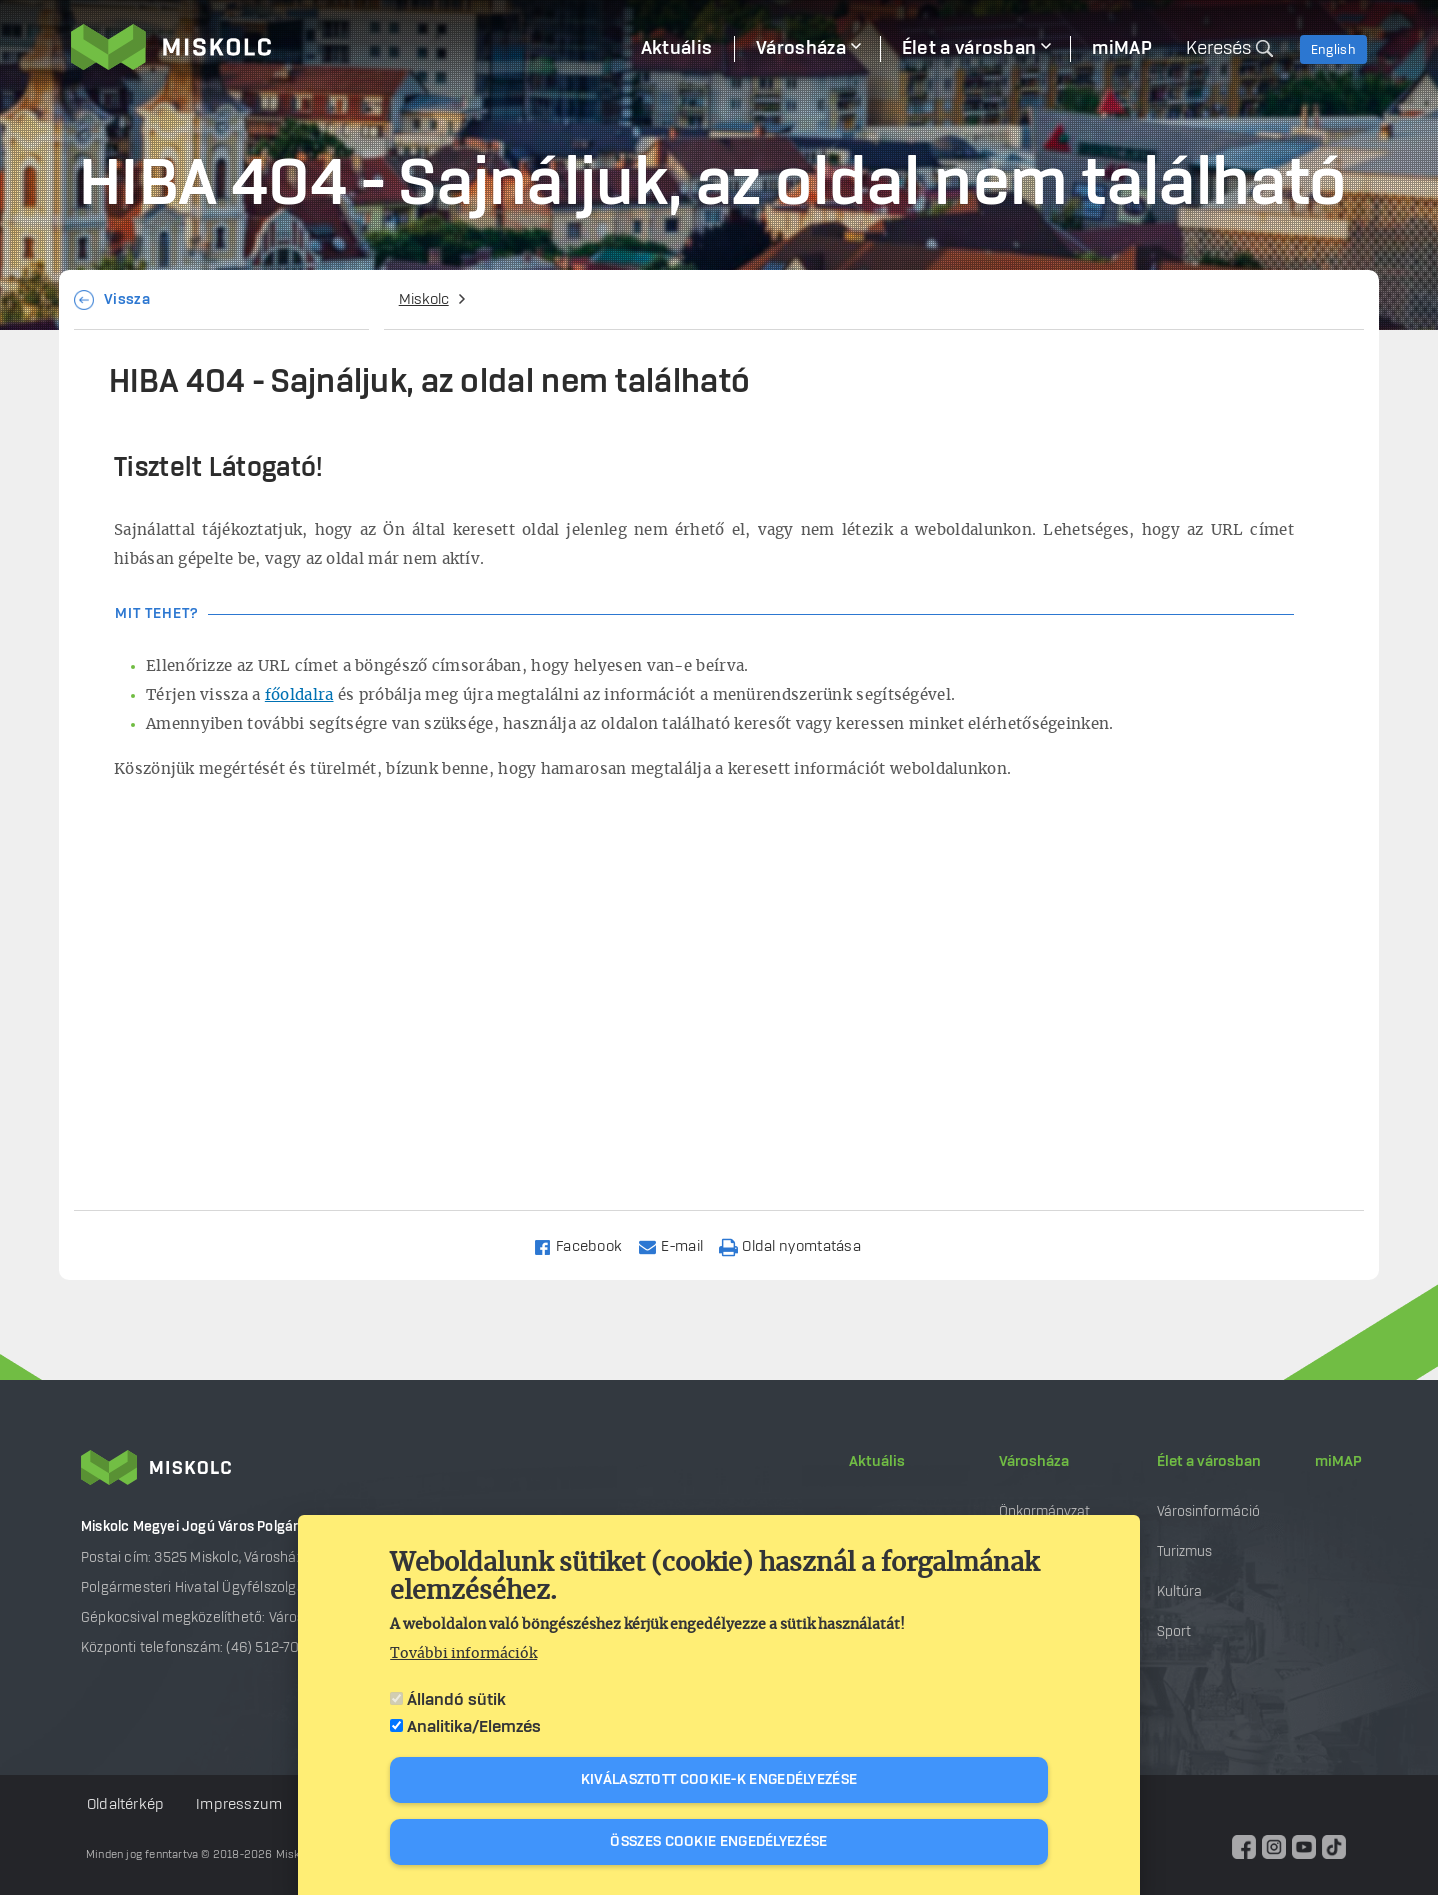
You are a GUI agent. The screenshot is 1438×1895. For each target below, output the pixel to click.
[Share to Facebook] (586, 1245)
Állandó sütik (456, 1700)
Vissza (127, 300)
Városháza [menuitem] (801, 49)
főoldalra (299, 695)
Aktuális (877, 1462)
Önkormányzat (1044, 1511)
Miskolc (424, 300)
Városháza (1034, 1462)
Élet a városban (1209, 1462)
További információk (463, 1654)
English (1333, 50)
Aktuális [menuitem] (676, 49)
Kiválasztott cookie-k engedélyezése (719, 1780)
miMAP (1338, 1462)
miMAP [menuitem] (1122, 49)
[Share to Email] (679, 1245)
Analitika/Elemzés (474, 1727)
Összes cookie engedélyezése (718, 1842)
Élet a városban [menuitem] (969, 49)
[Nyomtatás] (799, 1245)
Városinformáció (1208, 1511)
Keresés (1218, 49)
